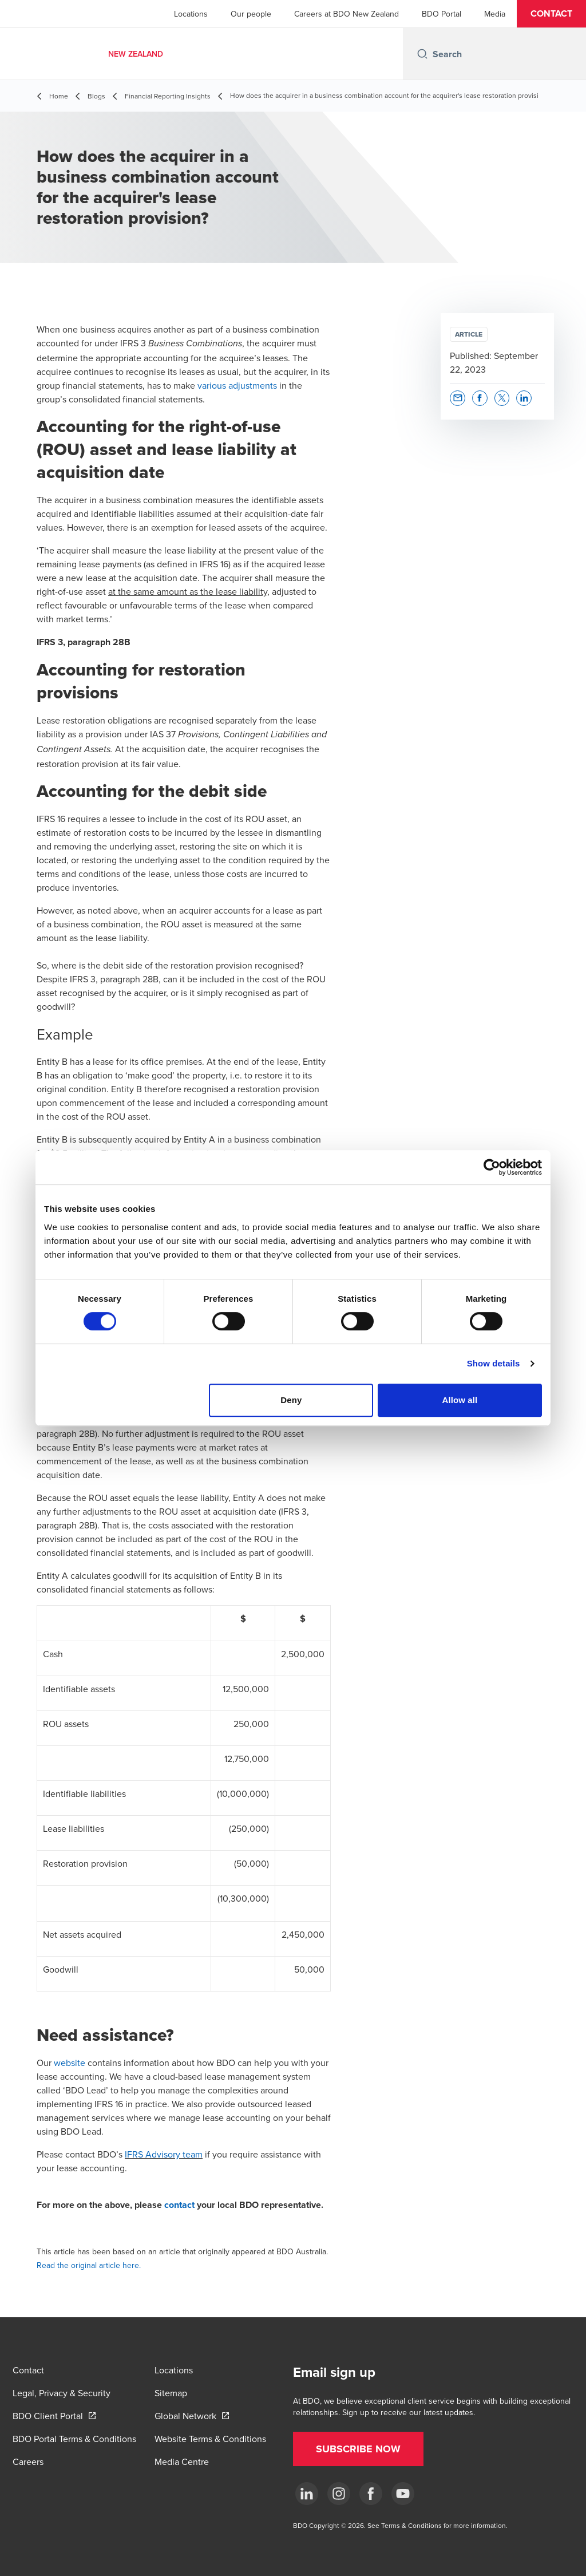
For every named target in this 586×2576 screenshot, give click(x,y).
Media (494, 13)
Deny (291, 1400)
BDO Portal (441, 13)
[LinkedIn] (306, 2493)
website (69, 2062)
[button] (551, 13)
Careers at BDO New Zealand (346, 13)
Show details (493, 1363)
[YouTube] (403, 2493)
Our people (251, 13)
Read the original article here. (89, 2265)
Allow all (460, 1400)
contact (179, 2204)
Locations (191, 13)
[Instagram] (339, 2493)
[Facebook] (371, 2493)
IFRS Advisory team (164, 2154)
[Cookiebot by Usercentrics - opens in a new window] (492, 1167)
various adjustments (237, 385)
